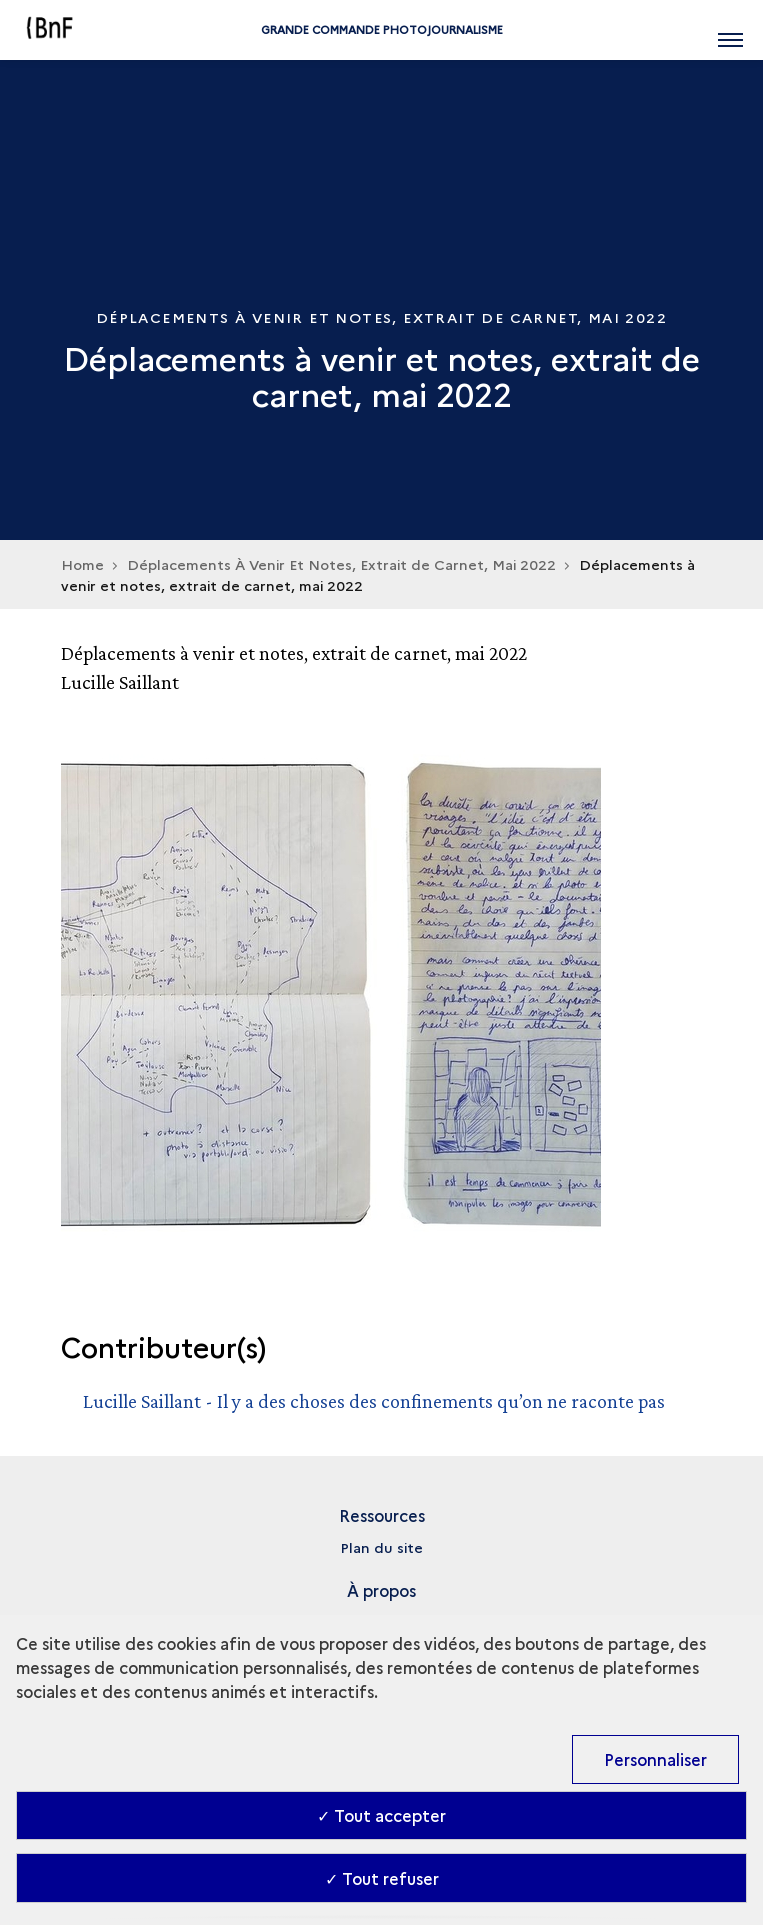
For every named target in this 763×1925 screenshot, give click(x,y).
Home (82, 564)
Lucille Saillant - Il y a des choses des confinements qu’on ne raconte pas (374, 1401)
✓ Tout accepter (381, 1815)
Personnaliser (655, 1759)
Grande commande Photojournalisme (382, 29)
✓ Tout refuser (382, 1878)
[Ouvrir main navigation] (730, 30)
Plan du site (381, 1547)
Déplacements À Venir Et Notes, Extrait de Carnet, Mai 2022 (341, 564)
